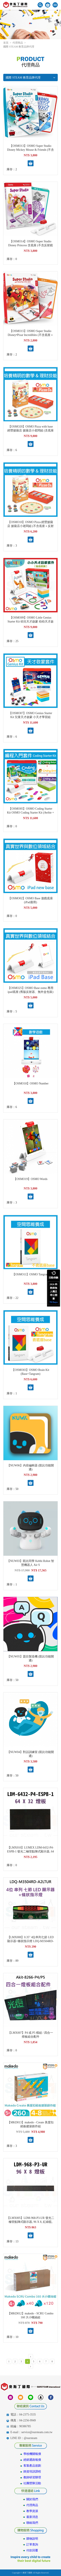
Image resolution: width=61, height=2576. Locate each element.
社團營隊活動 (32, 2483)
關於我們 (32, 2499)
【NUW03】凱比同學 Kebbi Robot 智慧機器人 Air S (30, 1563)
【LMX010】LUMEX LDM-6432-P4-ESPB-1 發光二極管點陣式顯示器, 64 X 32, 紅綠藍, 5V (30, 1849)
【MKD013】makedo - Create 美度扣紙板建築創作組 (30, 2124)
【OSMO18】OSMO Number (31, 1083)
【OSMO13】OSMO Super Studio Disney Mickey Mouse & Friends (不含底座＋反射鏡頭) (30, 148)
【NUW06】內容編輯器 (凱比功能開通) (30, 1467)
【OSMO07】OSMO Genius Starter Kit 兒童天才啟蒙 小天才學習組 (30, 715)
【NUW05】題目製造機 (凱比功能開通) (30, 1658)
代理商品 (18, 42)
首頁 (5, 42)
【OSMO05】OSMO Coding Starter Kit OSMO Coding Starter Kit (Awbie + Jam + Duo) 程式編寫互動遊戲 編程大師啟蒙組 (30, 811)
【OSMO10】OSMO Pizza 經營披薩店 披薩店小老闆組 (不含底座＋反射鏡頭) (30, 524)
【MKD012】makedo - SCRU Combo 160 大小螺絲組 (31, 2315)
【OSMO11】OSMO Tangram (30, 1274)
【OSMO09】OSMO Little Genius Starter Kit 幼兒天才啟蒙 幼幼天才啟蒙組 (30, 619)
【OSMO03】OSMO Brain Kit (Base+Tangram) (30, 1371)
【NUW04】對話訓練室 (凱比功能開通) (30, 1754)
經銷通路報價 (32, 2459)
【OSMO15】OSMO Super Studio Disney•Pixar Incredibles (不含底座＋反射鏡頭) (30, 333)
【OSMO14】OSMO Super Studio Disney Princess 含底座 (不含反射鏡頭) (30, 243)
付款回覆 (32, 2550)
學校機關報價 (32, 2453)
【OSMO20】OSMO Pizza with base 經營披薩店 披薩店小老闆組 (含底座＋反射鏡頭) (30, 428)
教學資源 (32, 2511)
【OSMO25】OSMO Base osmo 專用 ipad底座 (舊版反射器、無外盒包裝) (31, 989)
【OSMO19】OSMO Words (30, 1179)
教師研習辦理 (32, 2477)
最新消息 (32, 2517)
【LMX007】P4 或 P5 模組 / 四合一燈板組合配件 (30, 2034)
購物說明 (32, 2538)
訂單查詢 (32, 2544)
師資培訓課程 (32, 2471)
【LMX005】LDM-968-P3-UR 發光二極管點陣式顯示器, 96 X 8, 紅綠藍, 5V (30, 2220)
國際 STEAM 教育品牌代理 (30, 77)
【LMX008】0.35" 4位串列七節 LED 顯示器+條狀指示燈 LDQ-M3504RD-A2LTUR (30, 1939)
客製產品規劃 (32, 2465)
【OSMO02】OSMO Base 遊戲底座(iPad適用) (30, 900)
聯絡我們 (32, 2522)
